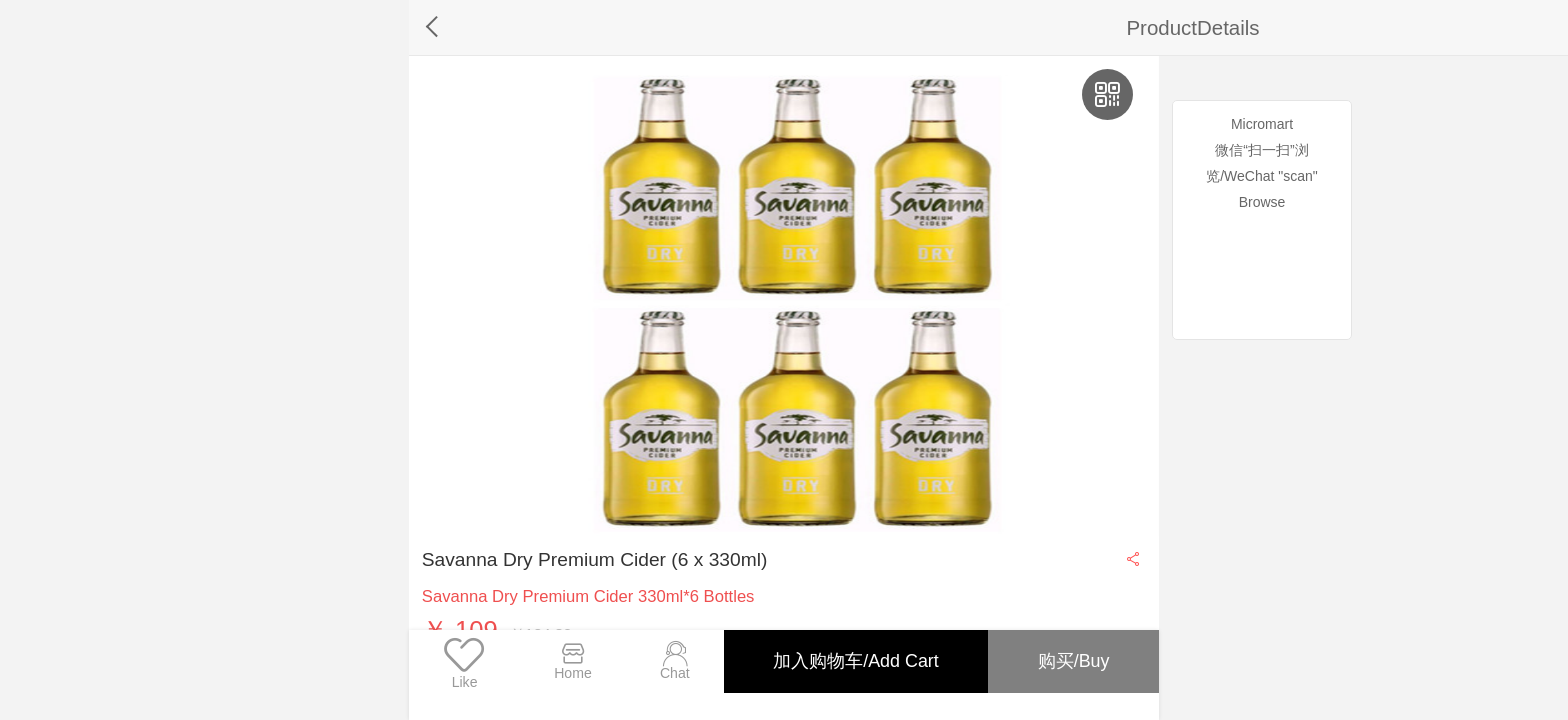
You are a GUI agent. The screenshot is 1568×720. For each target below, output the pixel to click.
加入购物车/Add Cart (851, 661)
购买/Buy (1072, 661)
